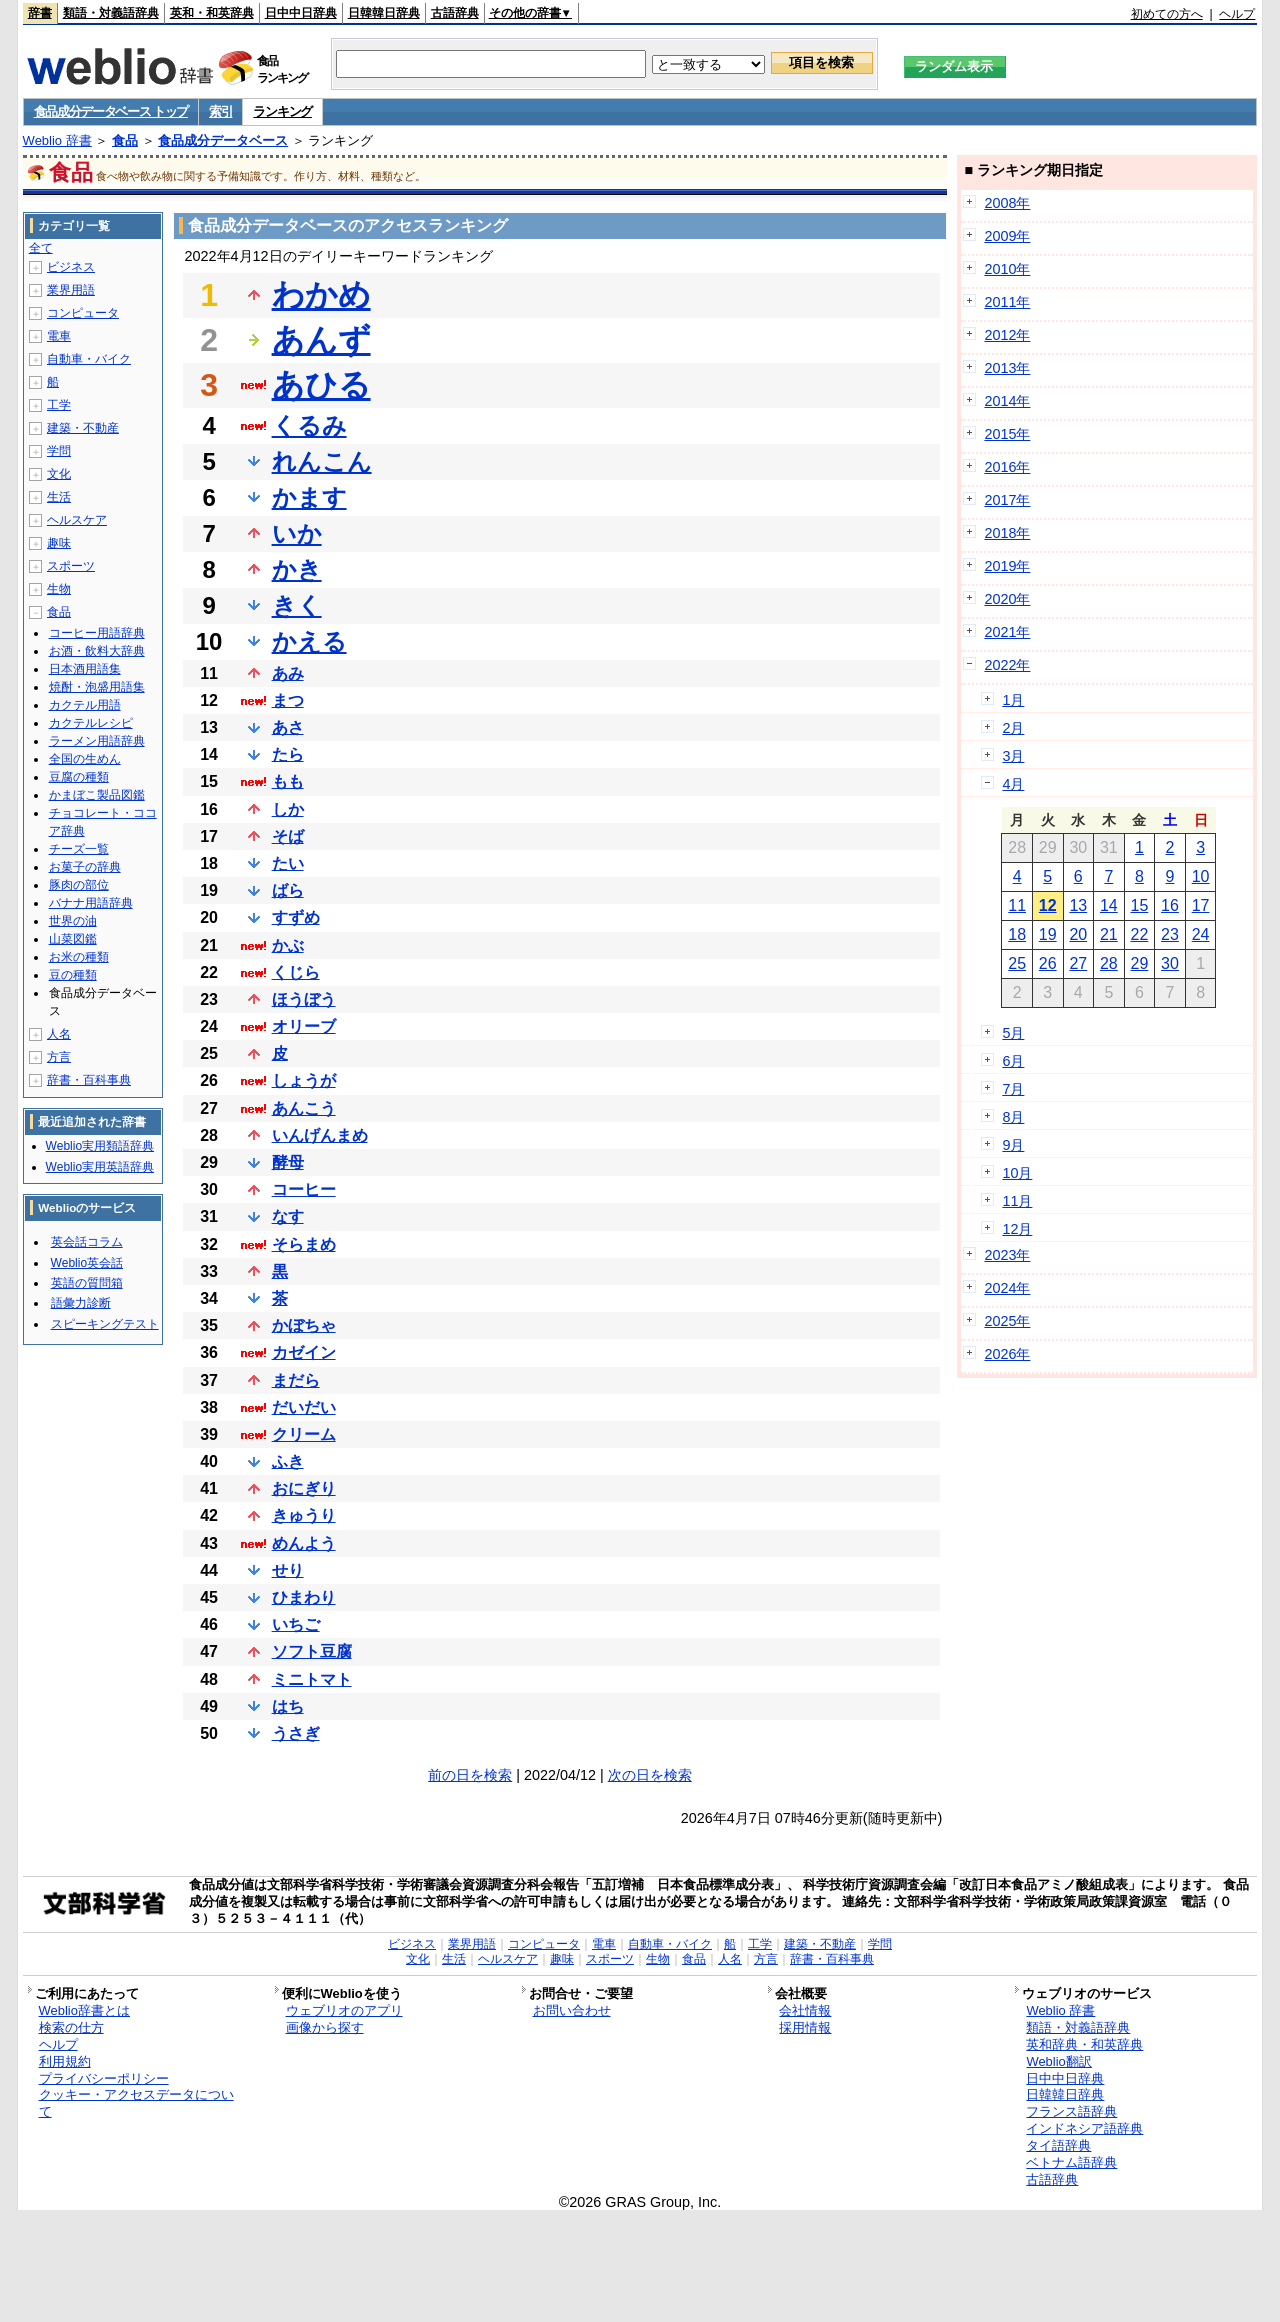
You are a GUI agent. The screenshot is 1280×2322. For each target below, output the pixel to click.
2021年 (1007, 632)
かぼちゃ (304, 1325)
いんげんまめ (320, 1135)
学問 (59, 451)
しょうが (304, 1080)
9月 (1013, 1145)
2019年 (1007, 566)
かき (297, 569)
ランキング (282, 111)
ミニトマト (312, 1679)
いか (297, 533)
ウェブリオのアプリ (344, 2010)
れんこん (322, 461)
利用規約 (65, 2061)
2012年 (1007, 335)
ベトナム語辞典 (1071, 2162)
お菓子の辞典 (85, 867)
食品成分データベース (223, 140)
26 (1048, 963)
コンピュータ (83, 313)
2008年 (1007, 203)
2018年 (1007, 533)
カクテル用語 (85, 705)
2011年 (1007, 302)
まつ (288, 700)
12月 (1017, 1229)
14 (1109, 905)
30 (1170, 963)
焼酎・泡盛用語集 (97, 687)
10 (1201, 876)
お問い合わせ (572, 2010)
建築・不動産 (83, 428)
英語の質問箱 (87, 1283)
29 (1140, 963)
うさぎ (296, 1733)
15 (1140, 905)
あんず (321, 340)
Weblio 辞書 (57, 140)
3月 (1013, 756)
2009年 (1007, 236)
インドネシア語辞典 (1084, 2128)
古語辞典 (455, 13)
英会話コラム (87, 1242)
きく (297, 605)
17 (1201, 905)
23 (1170, 934)
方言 (59, 1057)
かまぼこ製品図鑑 (97, 795)
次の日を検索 (650, 1775)
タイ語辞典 (1058, 2145)
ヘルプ (1237, 14)
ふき (288, 1461)
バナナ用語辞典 (91, 903)
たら (288, 754)
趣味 (59, 543)
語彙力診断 (81, 1303)
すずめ (296, 917)
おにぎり (304, 1488)
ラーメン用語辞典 (97, 741)
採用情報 (805, 2027)
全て (41, 248)
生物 (59, 589)
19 (1048, 934)
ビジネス (71, 267)
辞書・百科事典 (89, 1080)
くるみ (309, 425)
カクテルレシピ (91, 723)
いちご (296, 1624)
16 (1170, 905)
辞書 (40, 13)
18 (1017, 934)
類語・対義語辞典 (111, 13)
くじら (296, 972)
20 (1078, 934)
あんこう (304, 1108)
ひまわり (304, 1597)
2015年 (1007, 434)
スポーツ (71, 566)
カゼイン (304, 1352)
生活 (59, 497)
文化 (59, 474)
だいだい (304, 1407)
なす (288, 1216)
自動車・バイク (89, 359)
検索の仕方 (71, 2027)
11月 (1017, 1201)
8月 (1013, 1117)
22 (1140, 934)
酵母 (288, 1162)
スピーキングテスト (105, 1324)
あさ (288, 727)
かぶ (288, 945)
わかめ (321, 295)
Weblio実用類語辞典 (100, 1146)
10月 (1017, 1173)
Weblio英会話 (87, 1263)
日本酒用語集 (85, 669)
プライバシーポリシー (104, 2078)
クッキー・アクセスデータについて (136, 2103)
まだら (296, 1380)
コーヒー (304, 1189)
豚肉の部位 (79, 885)
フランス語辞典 (1071, 2111)
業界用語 (71, 290)
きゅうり (304, 1515)
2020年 (1007, 599)
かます (309, 497)
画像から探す (325, 2027)
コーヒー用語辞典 (97, 633)
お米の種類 (79, 957)
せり (288, 1570)
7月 (1013, 1089)
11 (1017, 905)
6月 (1013, 1061)
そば (288, 836)
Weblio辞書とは (84, 2010)
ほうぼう (304, 999)
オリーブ (304, 1026)
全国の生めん (85, 759)
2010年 (1007, 269)
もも (288, 781)
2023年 (1007, 1255)
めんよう (304, 1543)
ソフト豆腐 (312, 1651)
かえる (309, 641)
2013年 (1007, 368)
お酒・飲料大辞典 (97, 651)
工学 (59, 405)
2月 (1013, 728)
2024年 (1007, 1288)
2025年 (1007, 1321)
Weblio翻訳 (1058, 2061)
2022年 (1007, 665)
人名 (59, 1034)
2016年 (1007, 467)
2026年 (1007, 1354)
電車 (59, 336)
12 (1048, 905)
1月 (1013, 700)
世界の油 (73, 921)
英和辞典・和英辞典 (1084, 2044)
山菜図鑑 (73, 939)
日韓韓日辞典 (384, 13)
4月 (1013, 784)
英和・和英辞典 (212, 13)
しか (288, 809)
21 (1109, 934)
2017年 (1007, 500)
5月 (1013, 1033)
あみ (288, 673)
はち (288, 1706)
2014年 (1007, 401)
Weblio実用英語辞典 (100, 1167)
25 (1017, 963)
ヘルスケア (77, 520)
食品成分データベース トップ (111, 111)
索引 (220, 111)
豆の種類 (73, 975)
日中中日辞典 (301, 13)
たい (288, 863)
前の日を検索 (470, 1775)
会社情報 (805, 2010)
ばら (288, 890)
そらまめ (304, 1244)
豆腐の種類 (79, 777)
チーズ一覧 (79, 849)
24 (1201, 934)
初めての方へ (1167, 14)
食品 (125, 140)
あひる (321, 385)
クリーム (304, 1434)
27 (1078, 963)
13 (1078, 905)
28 (1109, 963)
